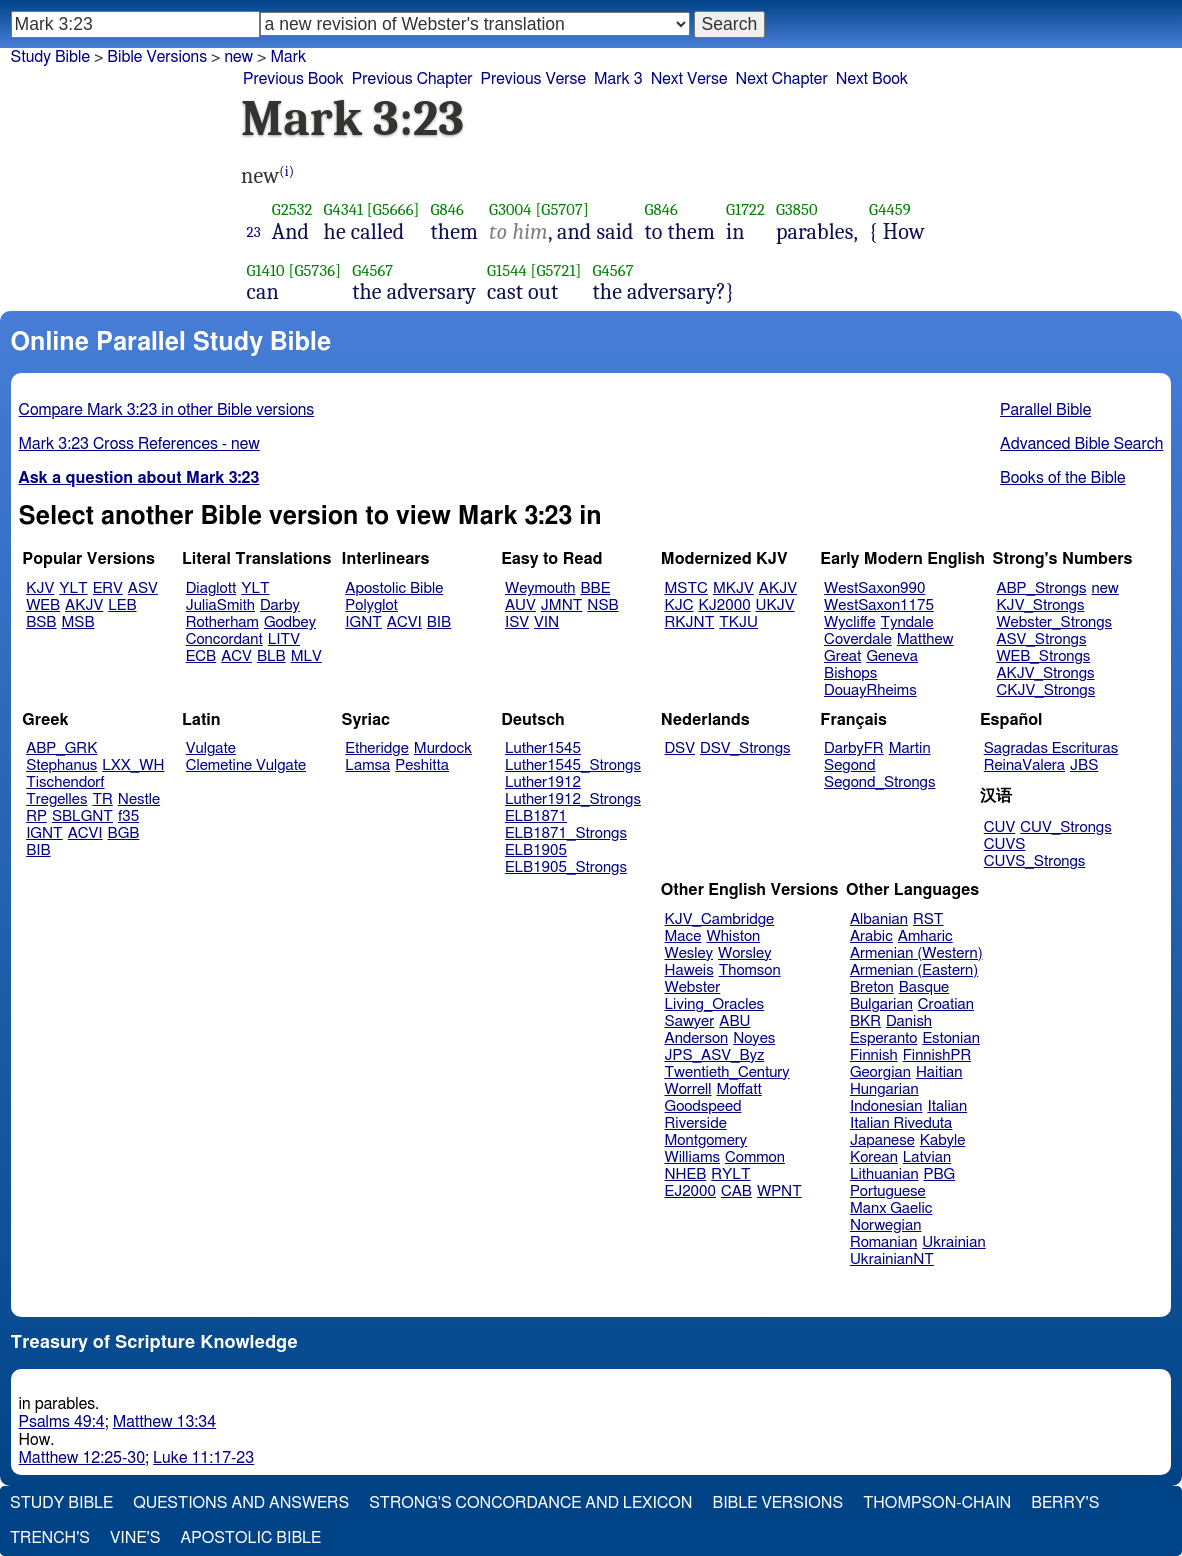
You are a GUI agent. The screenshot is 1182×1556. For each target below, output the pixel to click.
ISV (517, 622)
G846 (447, 209)
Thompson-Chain (937, 1503)
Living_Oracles (715, 1004)
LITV (284, 639)
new (1105, 588)
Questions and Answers (241, 1503)
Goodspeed (703, 1106)
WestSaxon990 (874, 588)
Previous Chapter (412, 79)
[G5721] (556, 270)
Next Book (872, 79)
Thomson (750, 970)
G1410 (266, 270)
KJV (40, 588)
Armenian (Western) (916, 953)
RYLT (730, 1174)
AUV (520, 605)
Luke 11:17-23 (203, 1458)
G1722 (745, 209)
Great (842, 656)
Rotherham (222, 622)
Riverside (696, 1123)
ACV (236, 656)
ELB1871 (536, 816)
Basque (924, 987)
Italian (947, 1106)
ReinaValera (1024, 765)
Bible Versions (157, 57)
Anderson (697, 1038)
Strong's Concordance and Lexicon (530, 1503)
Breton (872, 987)
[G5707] (561, 209)
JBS (1084, 765)
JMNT (562, 605)
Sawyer (690, 1021)
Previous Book (293, 79)
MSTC (686, 588)
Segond (849, 765)
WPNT (779, 1191)
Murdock (443, 748)
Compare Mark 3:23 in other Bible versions (167, 410)
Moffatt (739, 1089)
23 (254, 232)
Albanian (879, 919)
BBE (596, 588)
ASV (143, 588)
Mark (288, 57)
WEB (43, 605)
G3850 (797, 209)
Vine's (135, 1538)
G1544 (507, 270)
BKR (865, 1021)
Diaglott (211, 588)
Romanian (883, 1242)
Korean (874, 1157)
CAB (736, 1191)
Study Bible (50, 57)
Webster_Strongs (1054, 622)
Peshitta (422, 765)
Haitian (939, 1072)
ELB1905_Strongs (566, 867)
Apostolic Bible (250, 1538)
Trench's (50, 1538)
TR (102, 799)
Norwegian (885, 1225)
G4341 (344, 209)
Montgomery (706, 1140)
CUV (1000, 827)
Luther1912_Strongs (573, 799)
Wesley (689, 953)
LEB (122, 605)
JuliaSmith (220, 605)
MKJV (733, 588)
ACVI (404, 622)
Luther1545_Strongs (573, 765)
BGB (124, 833)
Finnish (874, 1055)
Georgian (880, 1072)
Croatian (946, 1004)
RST (928, 919)
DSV (680, 748)
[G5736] (315, 270)
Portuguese (888, 1191)
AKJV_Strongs (1045, 673)
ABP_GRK (61, 748)
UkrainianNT (892, 1259)
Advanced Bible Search (1081, 444)
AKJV (84, 605)
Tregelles (56, 799)
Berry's (1065, 1503)
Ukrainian (953, 1242)
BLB (271, 656)
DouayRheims (870, 690)
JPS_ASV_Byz (715, 1055)
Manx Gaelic (891, 1208)
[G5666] (393, 209)
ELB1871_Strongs (566, 833)
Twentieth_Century (727, 1072)
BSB (41, 622)
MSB (77, 622)
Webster (693, 987)
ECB (201, 656)
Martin (910, 748)
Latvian (927, 1157)
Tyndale (907, 622)
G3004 (510, 209)
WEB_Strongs (1043, 656)
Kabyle (943, 1140)
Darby (280, 605)
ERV (108, 588)
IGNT (363, 622)
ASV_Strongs (1041, 639)
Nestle (139, 799)
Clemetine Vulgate (246, 765)
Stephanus (61, 765)
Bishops (850, 673)
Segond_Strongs (879, 782)
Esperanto (884, 1038)
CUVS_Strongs (1035, 861)
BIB (439, 622)
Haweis (689, 970)
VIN (546, 622)
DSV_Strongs (745, 748)
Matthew (925, 639)
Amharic (925, 936)
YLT (73, 588)
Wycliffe (849, 622)
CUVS (1005, 844)
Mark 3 (618, 79)
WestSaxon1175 (879, 605)
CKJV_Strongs (1045, 690)
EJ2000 (690, 1191)
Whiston (733, 936)
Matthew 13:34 (164, 1422)
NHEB (686, 1174)
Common (755, 1157)
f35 (128, 816)
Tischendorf (65, 782)
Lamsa (367, 765)
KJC (679, 605)
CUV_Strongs (1065, 827)
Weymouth (540, 588)
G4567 (372, 270)
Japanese (882, 1140)
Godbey (290, 622)
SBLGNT (82, 816)
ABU (734, 1021)
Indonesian (886, 1106)
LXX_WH (133, 765)
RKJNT (690, 622)
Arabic (871, 936)
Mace (683, 936)
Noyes (754, 1038)
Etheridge (376, 748)
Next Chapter (782, 79)
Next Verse (689, 79)
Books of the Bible (1063, 478)
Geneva (892, 656)
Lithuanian (884, 1174)
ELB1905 (536, 850)
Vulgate (211, 748)
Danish (909, 1021)
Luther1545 (543, 748)
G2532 (292, 209)
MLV (306, 656)
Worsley (744, 953)
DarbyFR (854, 748)
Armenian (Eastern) (914, 970)
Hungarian (884, 1089)
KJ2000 (725, 605)
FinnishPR (937, 1055)
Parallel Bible (1045, 410)
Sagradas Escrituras (1051, 748)
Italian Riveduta (901, 1123)
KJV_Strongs (1040, 605)
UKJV (775, 605)
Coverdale (858, 639)
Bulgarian (881, 1004)
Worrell (688, 1089)
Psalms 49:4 (62, 1422)
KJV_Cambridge (720, 919)
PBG (940, 1174)
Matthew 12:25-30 (82, 1458)
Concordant (224, 639)
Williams (693, 1157)
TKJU (738, 622)
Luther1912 (543, 782)
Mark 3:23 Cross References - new (139, 444)
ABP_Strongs (1041, 588)
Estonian (950, 1038)
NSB (602, 605)
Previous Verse (533, 79)
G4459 (890, 209)
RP (36, 816)
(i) (286, 171)
